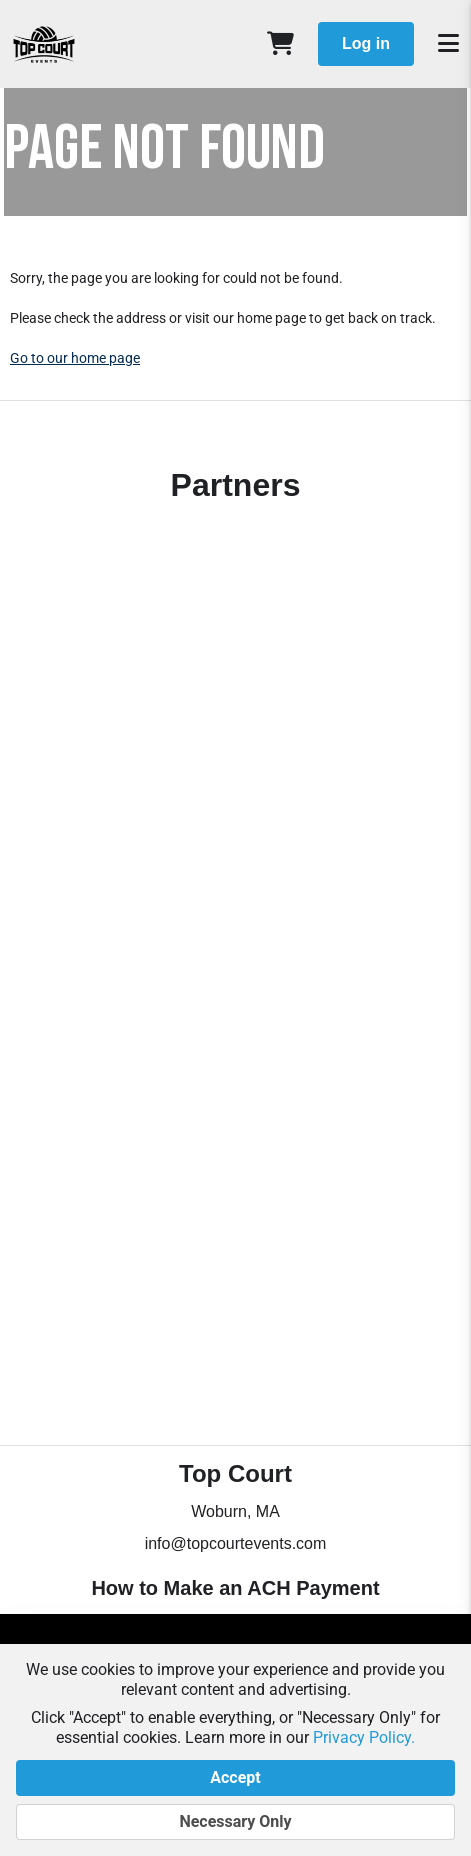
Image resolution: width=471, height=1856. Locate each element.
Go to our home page (75, 358)
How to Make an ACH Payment (235, 1588)
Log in (366, 43)
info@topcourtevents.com (236, 1543)
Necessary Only (235, 1822)
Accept (235, 1778)
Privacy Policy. (364, 1737)
